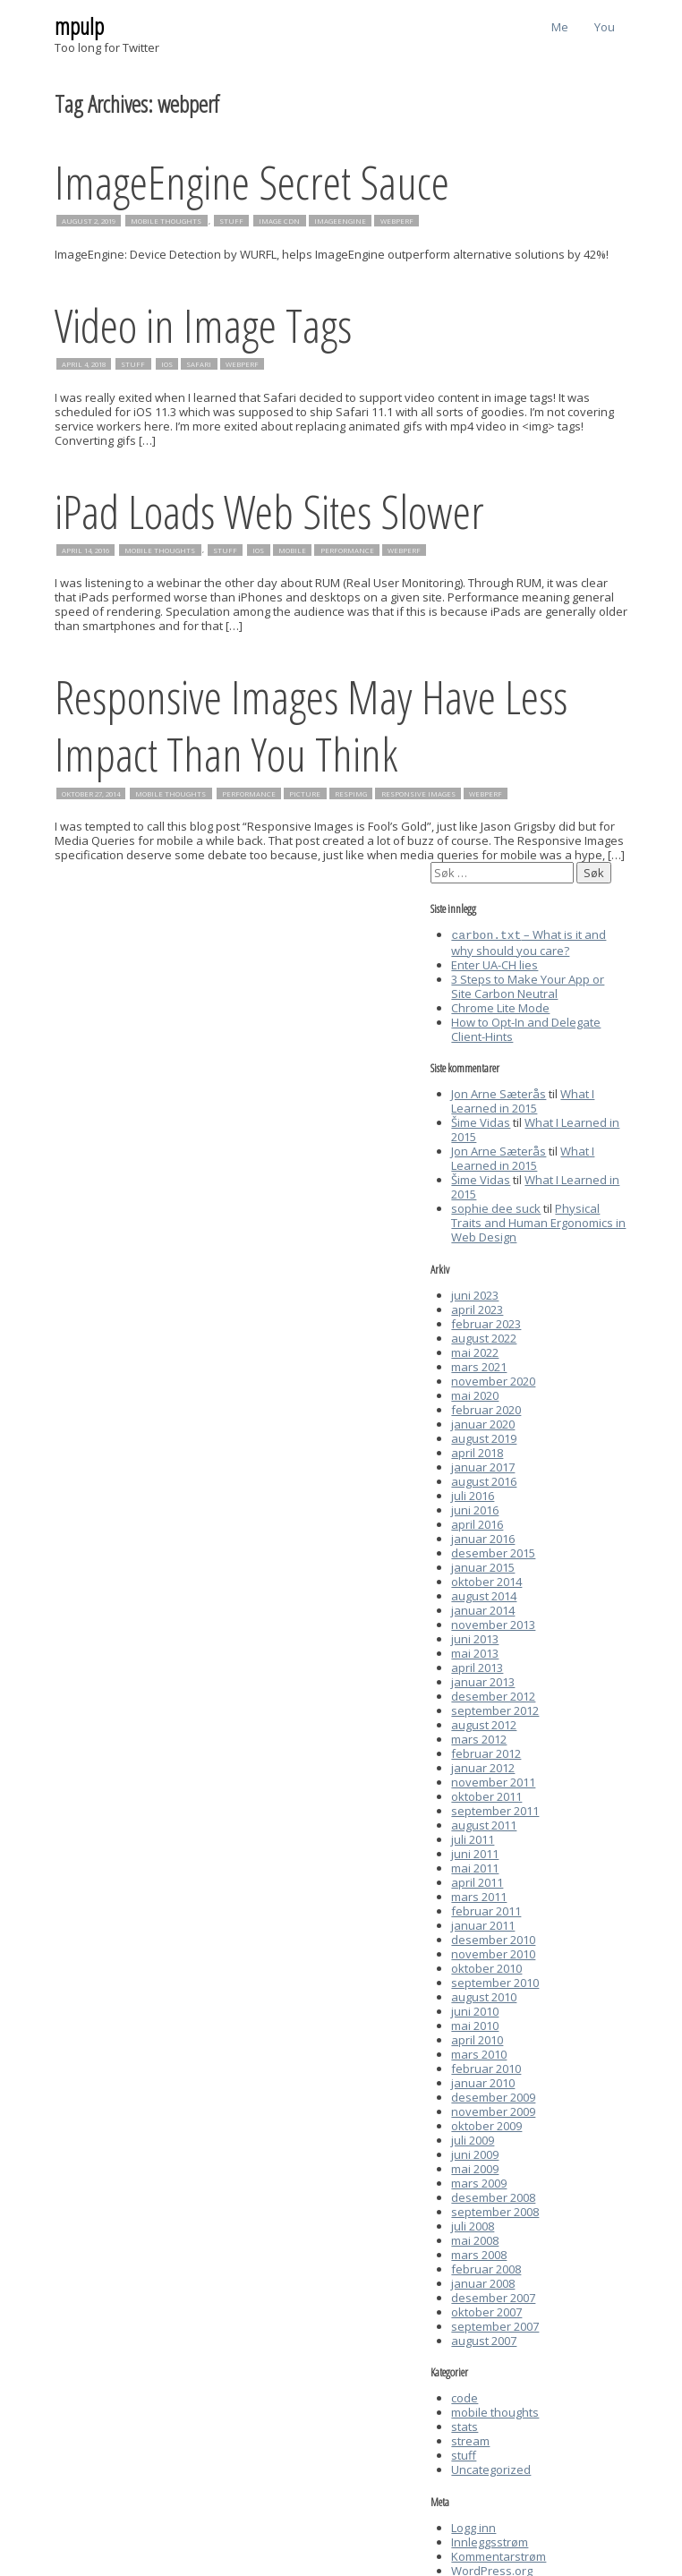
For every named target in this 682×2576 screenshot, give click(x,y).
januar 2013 (483, 1680)
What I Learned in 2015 (522, 1099)
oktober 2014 (486, 1580)
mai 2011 (475, 1866)
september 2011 (495, 1809)
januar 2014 (483, 1608)
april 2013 (477, 1666)
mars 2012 (479, 1737)
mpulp (79, 26)
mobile (292, 549)
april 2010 (477, 2038)
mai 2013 (475, 1651)
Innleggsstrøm (489, 2540)
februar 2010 (486, 2067)
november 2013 (493, 1623)
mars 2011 (479, 1895)
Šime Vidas (480, 1121)
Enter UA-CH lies (494, 963)
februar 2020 (486, 1408)
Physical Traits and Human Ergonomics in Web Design (538, 1220)
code (464, 2396)
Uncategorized (491, 2468)
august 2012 (483, 1723)
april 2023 (477, 1308)
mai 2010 (475, 2024)
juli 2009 (472, 2138)
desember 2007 (493, 2296)
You (604, 27)
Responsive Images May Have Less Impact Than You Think (311, 724)
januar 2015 (483, 1565)
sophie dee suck (496, 1206)
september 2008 (495, 2210)
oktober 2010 (486, 1966)
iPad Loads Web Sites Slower (269, 510)
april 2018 (477, 1451)
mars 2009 (479, 2181)
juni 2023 (475, 1293)
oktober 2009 (486, 2124)
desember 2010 (493, 1938)
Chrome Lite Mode (500, 1006)
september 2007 (495, 2324)
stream (470, 2439)
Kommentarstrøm (498, 2554)
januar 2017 (483, 1465)
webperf (396, 221)
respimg (351, 793)
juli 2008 (472, 2224)
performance (347, 549)
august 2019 (483, 1437)
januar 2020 (483, 1422)
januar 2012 (483, 1766)
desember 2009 (493, 2095)
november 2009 (493, 2110)
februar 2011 (486, 1909)
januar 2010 (483, 2081)
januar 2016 (483, 1537)
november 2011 (493, 1780)
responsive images (418, 793)
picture (304, 793)
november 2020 (493, 1379)
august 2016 (483, 1479)
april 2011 (477, 1880)
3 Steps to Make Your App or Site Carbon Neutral (527, 984)
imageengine (340, 221)
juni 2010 (475, 2009)
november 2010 (493, 1952)
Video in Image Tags (203, 324)
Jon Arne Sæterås (498, 1092)
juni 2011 (475, 1852)
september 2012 (495, 1709)
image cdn (279, 221)
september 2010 (495, 1981)
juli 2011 (472, 1838)
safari (198, 364)
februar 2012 (486, 1752)
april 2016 (477, 1522)
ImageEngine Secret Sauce (252, 181)
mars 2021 (479, 1365)
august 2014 (483, 1594)
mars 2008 (479, 2253)
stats (464, 2425)
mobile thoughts (166, 221)
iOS (167, 364)
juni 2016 (475, 1508)
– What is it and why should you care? (528, 941)
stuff (231, 221)
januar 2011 (483, 1923)
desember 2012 (493, 1694)
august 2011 (483, 1823)
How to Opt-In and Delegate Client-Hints (526, 1027)
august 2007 (483, 2339)
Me (559, 27)
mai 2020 (475, 1394)
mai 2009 (475, 2167)
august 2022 (483, 1336)
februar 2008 (486, 2267)
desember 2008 (493, 2196)
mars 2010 (479, 2052)
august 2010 (483, 1995)
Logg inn (473, 2526)
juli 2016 (472, 1494)
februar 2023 (486, 1322)
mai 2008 (475, 2239)
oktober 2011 (486, 1795)
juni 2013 (475, 1637)
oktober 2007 (486, 2310)
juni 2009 (475, 2153)
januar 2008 (483, 2281)
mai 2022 (475, 1351)
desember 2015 (493, 1551)
